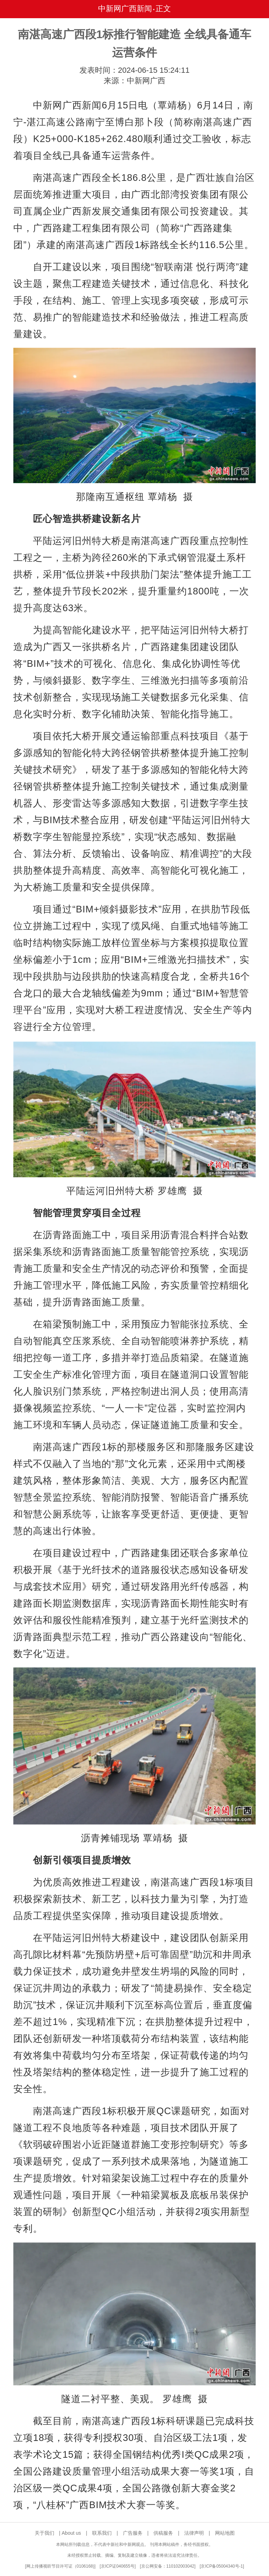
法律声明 (194, 2533)
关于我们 (44, 2533)
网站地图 (225, 2533)
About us (71, 2533)
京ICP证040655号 (117, 2566)
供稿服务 (163, 2533)
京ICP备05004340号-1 (222, 2566)
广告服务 (133, 2533)
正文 (163, 8)
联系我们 (102, 2533)
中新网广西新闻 (125, 8)
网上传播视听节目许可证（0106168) (60, 2566)
